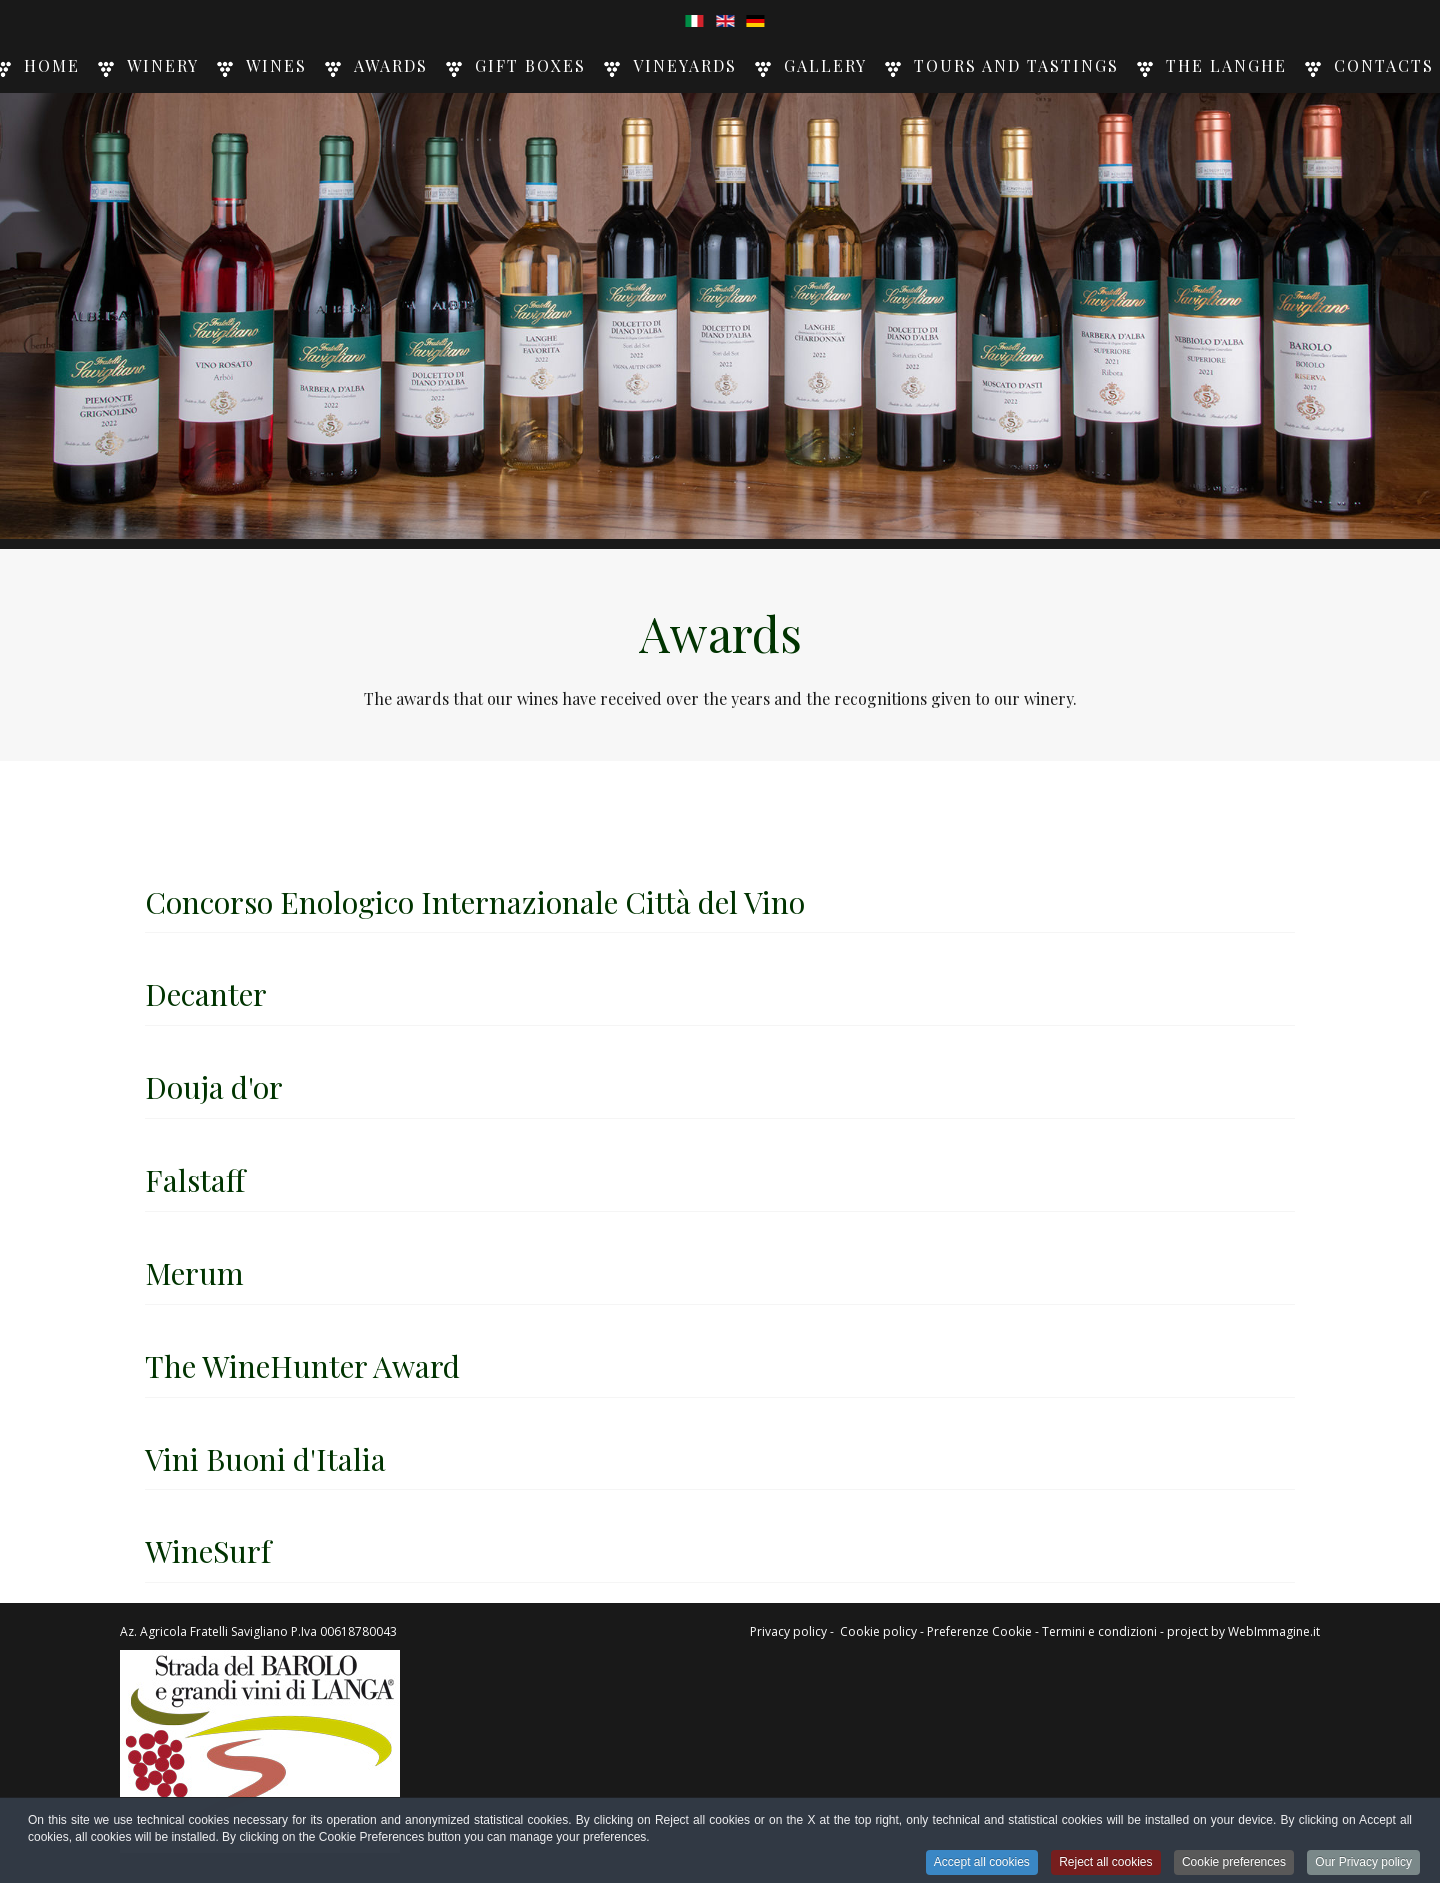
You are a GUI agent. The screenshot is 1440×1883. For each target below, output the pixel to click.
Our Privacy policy (1363, 1864)
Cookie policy (878, 1631)
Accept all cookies (982, 1864)
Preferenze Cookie (979, 1631)
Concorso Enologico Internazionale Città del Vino (475, 902)
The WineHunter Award (302, 1366)
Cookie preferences (1234, 1864)
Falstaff (195, 1180)
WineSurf (208, 1551)
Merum (194, 1273)
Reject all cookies (1105, 1864)
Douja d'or (214, 1087)
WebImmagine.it (1274, 1631)
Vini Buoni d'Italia (265, 1459)
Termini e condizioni (1099, 1631)
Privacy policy (788, 1631)
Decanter (206, 994)
